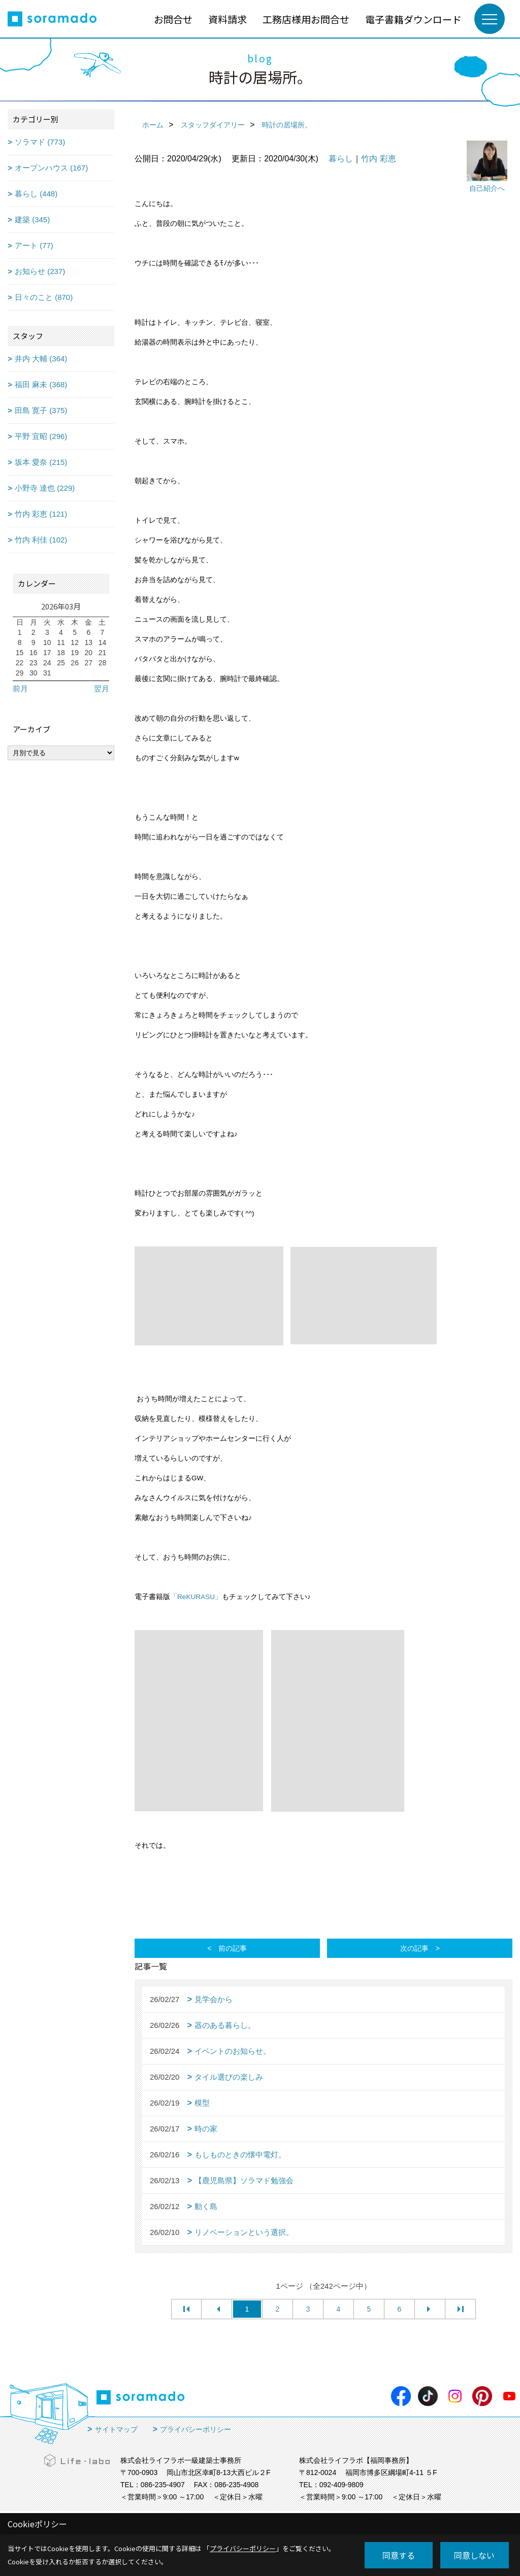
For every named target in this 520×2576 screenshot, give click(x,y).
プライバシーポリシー (195, 2429)
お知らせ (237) (40, 271)
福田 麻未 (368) (41, 384)
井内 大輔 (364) (41, 358)
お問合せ (173, 19)
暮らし (341, 158)
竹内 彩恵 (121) (41, 514)
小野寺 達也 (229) (45, 488)
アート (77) (34, 245)
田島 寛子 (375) (41, 410)
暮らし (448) (36, 193)
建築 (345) (32, 219)
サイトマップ (116, 2429)
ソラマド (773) (40, 142)
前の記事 (232, 1948)
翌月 (101, 688)
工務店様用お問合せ (306, 19)
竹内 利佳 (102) (41, 539)
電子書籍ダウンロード (413, 19)
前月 (20, 688)
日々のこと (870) (44, 297)
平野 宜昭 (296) (41, 436)
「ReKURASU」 (196, 1597)
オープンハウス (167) (51, 167)
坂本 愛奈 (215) (41, 462)
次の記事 (414, 1948)
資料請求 (227, 19)
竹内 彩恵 (378, 158)
